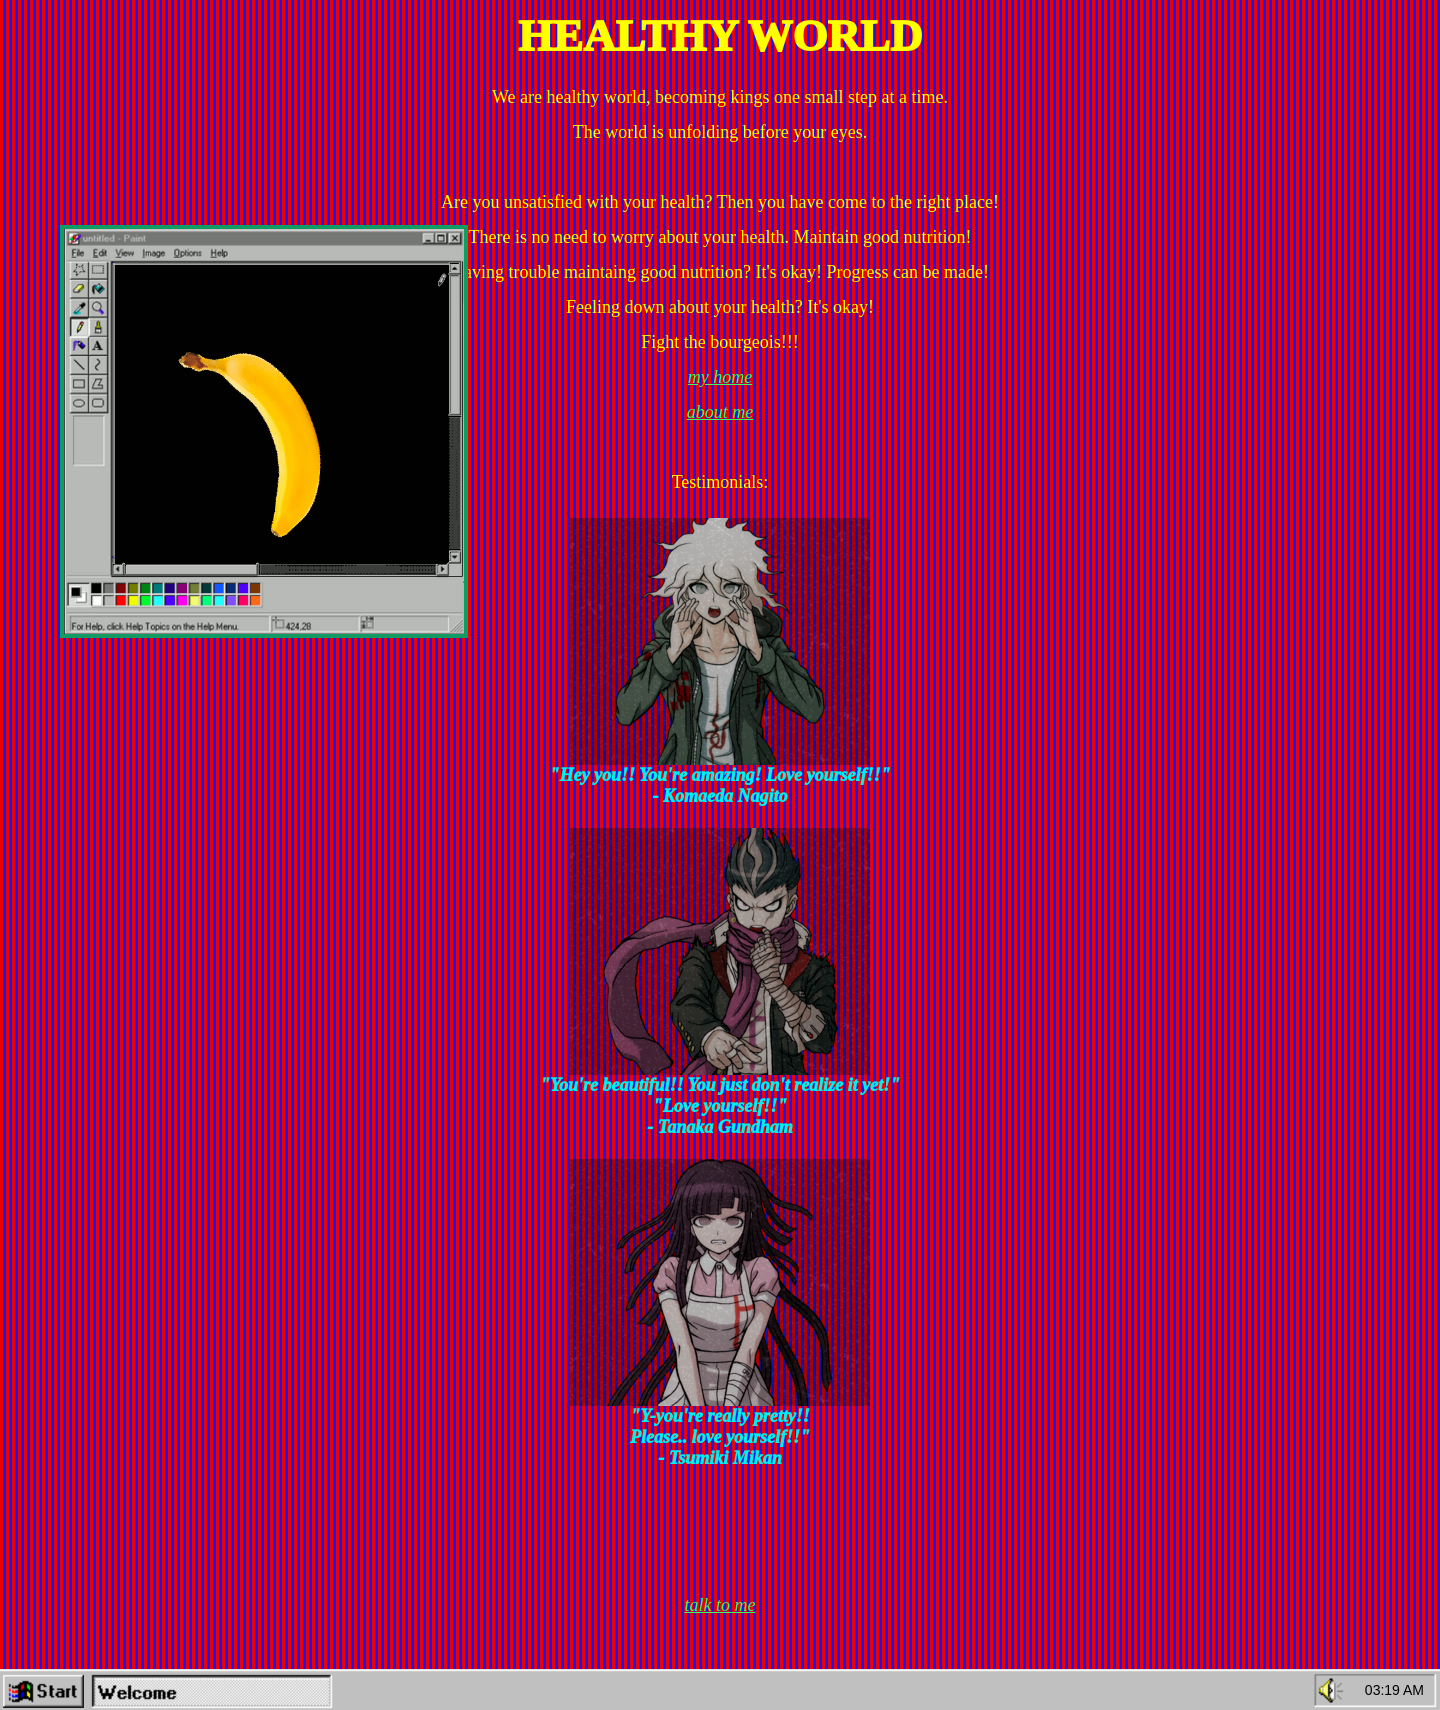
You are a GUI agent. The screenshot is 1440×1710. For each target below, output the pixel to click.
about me (720, 412)
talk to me (720, 1605)
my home (720, 377)
